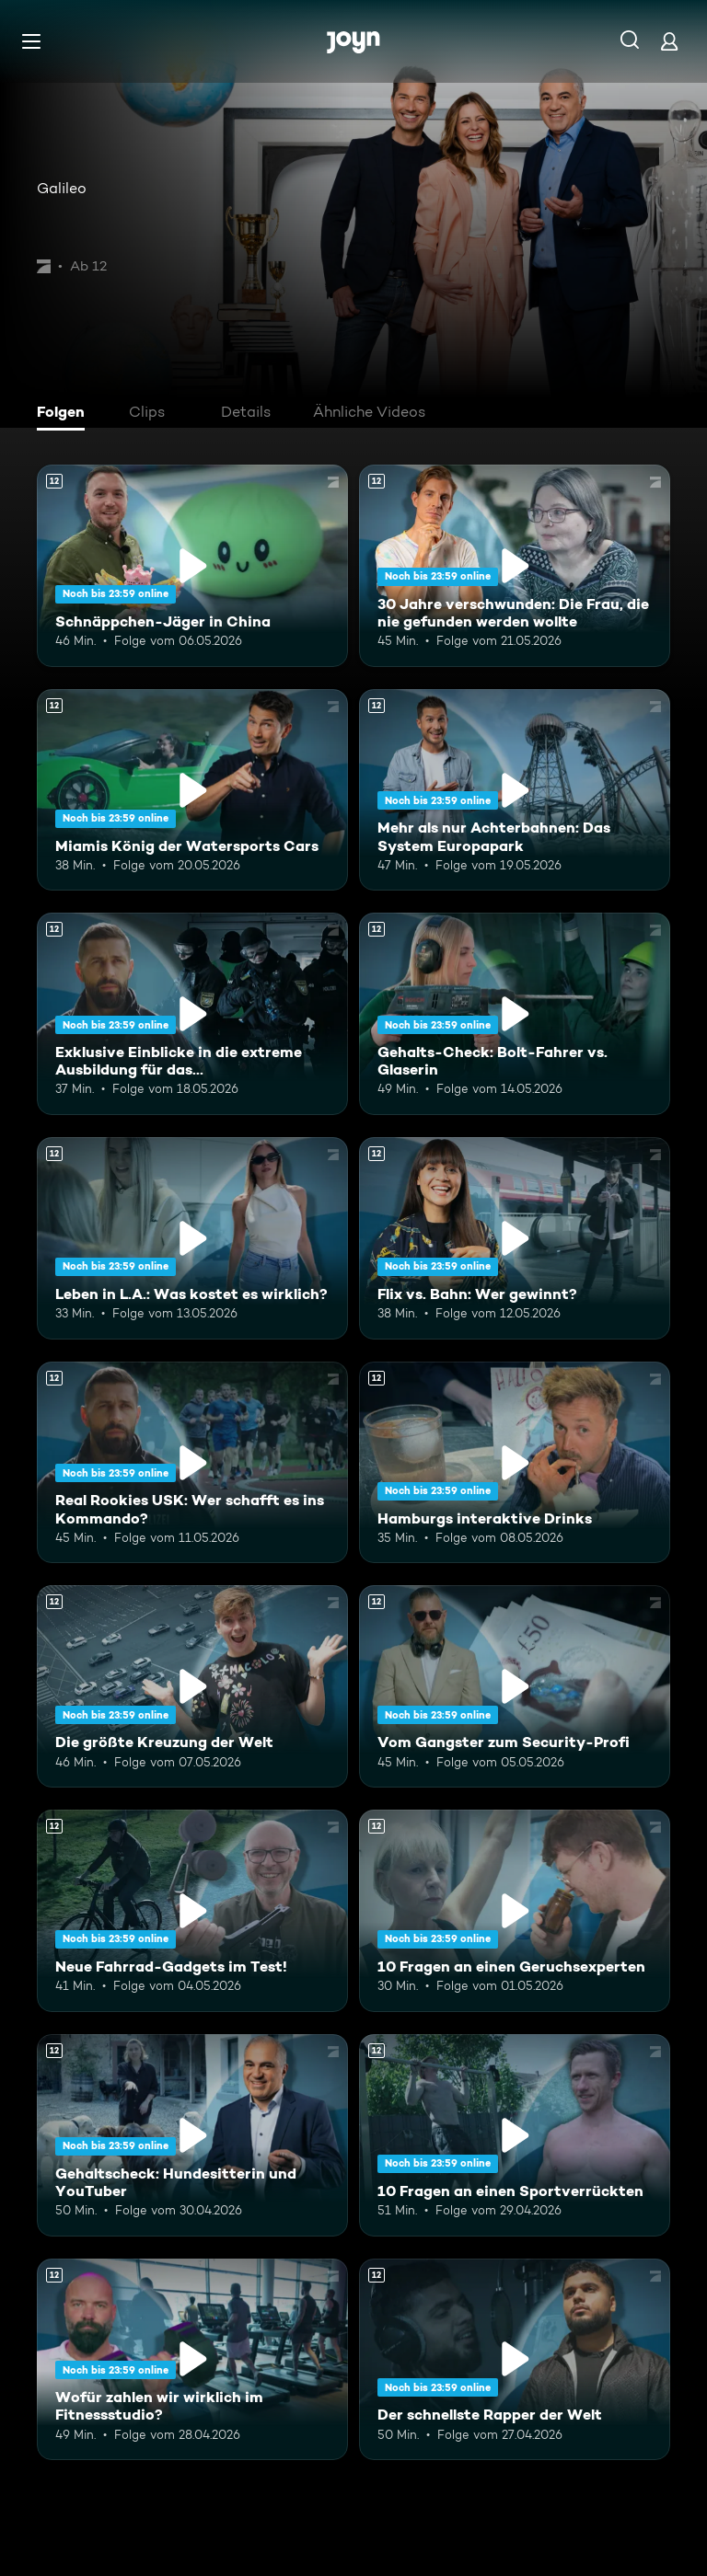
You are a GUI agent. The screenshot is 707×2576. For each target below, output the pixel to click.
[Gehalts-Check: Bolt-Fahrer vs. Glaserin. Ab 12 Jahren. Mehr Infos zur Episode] (514, 1014)
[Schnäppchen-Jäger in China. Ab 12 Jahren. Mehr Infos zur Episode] (192, 566)
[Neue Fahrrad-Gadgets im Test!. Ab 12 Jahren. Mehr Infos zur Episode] (192, 1911)
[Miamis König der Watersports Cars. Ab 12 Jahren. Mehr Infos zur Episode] (192, 790)
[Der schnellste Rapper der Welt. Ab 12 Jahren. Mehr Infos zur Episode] (514, 2360)
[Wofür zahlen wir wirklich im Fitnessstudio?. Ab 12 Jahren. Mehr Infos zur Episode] (192, 2360)
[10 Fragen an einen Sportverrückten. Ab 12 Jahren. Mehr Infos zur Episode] (514, 2135)
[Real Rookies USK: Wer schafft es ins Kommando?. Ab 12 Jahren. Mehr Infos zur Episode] (192, 1463)
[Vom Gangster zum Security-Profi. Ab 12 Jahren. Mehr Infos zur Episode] (514, 1686)
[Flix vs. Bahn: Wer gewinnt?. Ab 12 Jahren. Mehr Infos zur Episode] (514, 1238)
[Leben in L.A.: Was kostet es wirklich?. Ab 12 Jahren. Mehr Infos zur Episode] (192, 1238)
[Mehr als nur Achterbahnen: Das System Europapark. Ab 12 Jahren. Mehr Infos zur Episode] (514, 790)
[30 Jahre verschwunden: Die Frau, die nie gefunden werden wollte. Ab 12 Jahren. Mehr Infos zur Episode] (514, 566)
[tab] (65, 414)
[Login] (669, 41)
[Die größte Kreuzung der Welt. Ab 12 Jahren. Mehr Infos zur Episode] (192, 1686)
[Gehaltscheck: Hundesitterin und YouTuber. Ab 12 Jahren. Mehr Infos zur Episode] (192, 2135)
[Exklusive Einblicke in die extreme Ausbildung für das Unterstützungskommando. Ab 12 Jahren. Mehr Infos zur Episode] (192, 1014)
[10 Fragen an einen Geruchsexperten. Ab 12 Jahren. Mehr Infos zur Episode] (514, 1911)
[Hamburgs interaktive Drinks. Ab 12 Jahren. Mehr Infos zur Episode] (514, 1463)
